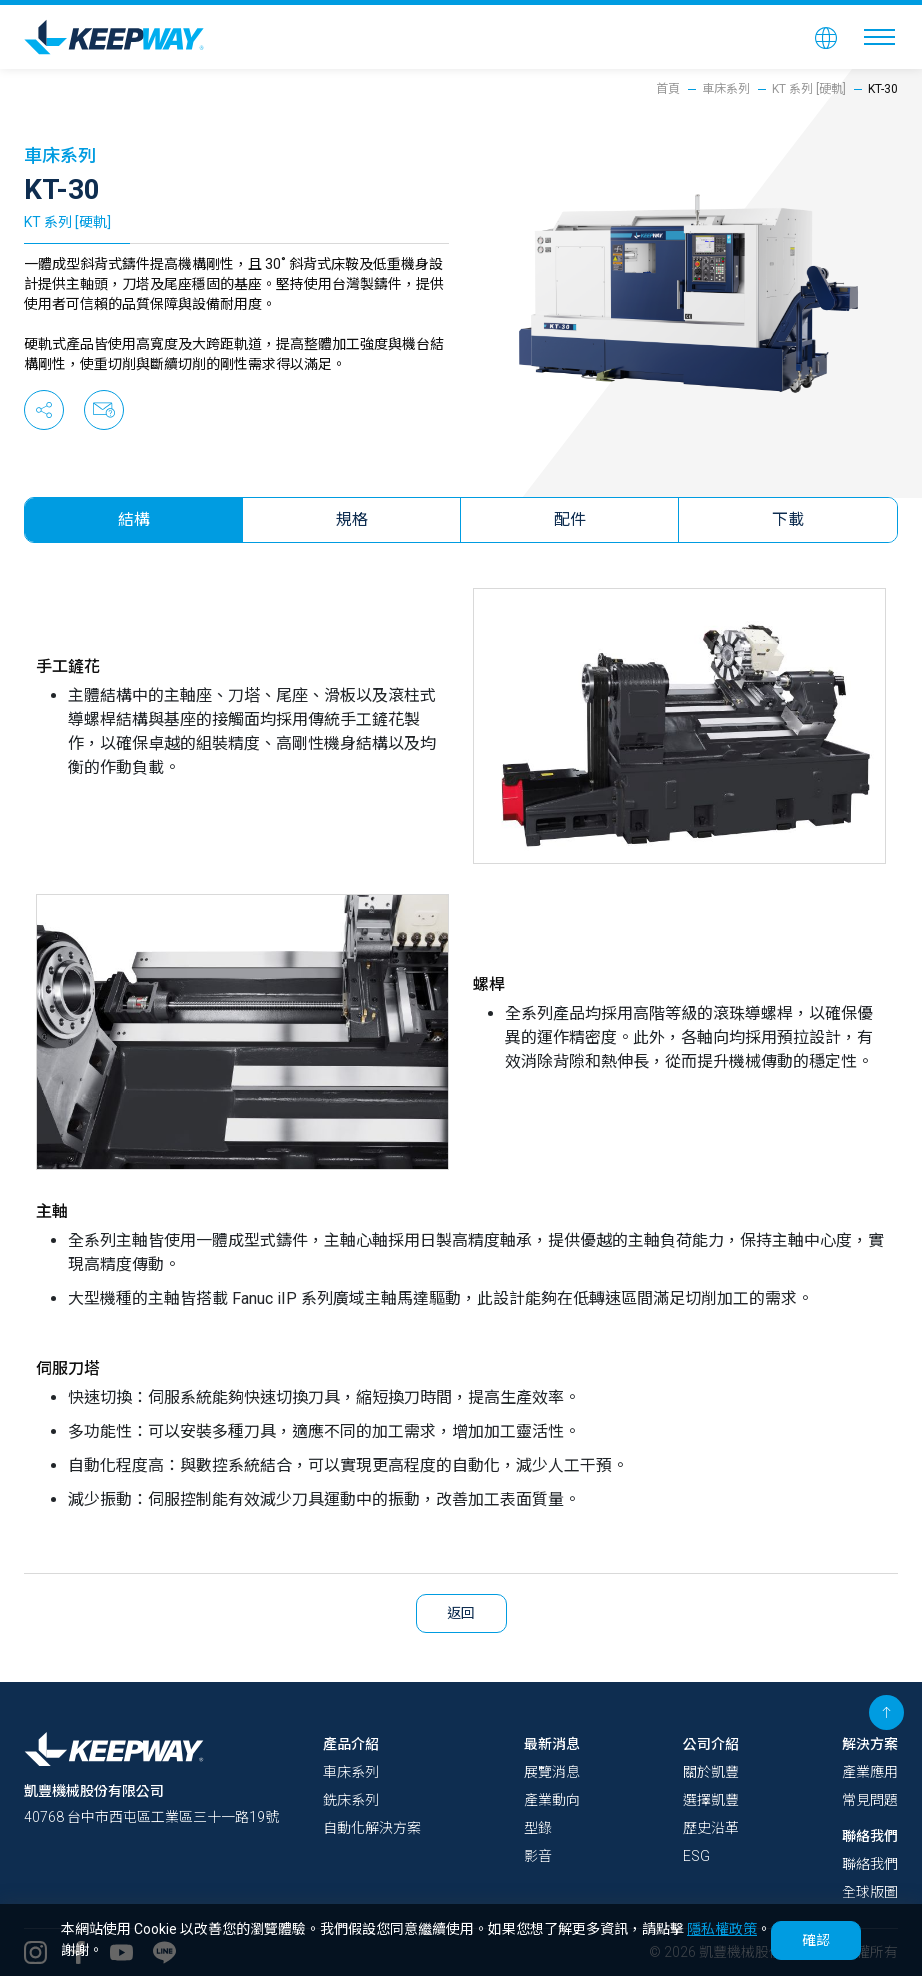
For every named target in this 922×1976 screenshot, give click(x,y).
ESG (696, 1856)
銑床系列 (351, 1800)
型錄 (538, 1828)
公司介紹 (711, 1744)
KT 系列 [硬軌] (809, 89)
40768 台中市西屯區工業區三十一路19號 (151, 1817)
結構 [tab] (134, 519)
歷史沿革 (711, 1828)
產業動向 (552, 1800)
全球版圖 (870, 1892)
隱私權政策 (722, 1929)
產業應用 (870, 1772)
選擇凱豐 (711, 1800)
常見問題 (870, 1800)
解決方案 (870, 1744)
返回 (461, 1613)
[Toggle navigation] (879, 37)
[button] (826, 37)
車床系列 (726, 89)
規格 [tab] (352, 519)
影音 (538, 1856)
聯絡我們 (870, 1836)
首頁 (668, 89)
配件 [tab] (570, 519)
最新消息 (552, 1744)
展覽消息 (552, 1772)
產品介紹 (351, 1744)
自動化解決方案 (372, 1828)
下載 (788, 519)
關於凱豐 (711, 1772)
